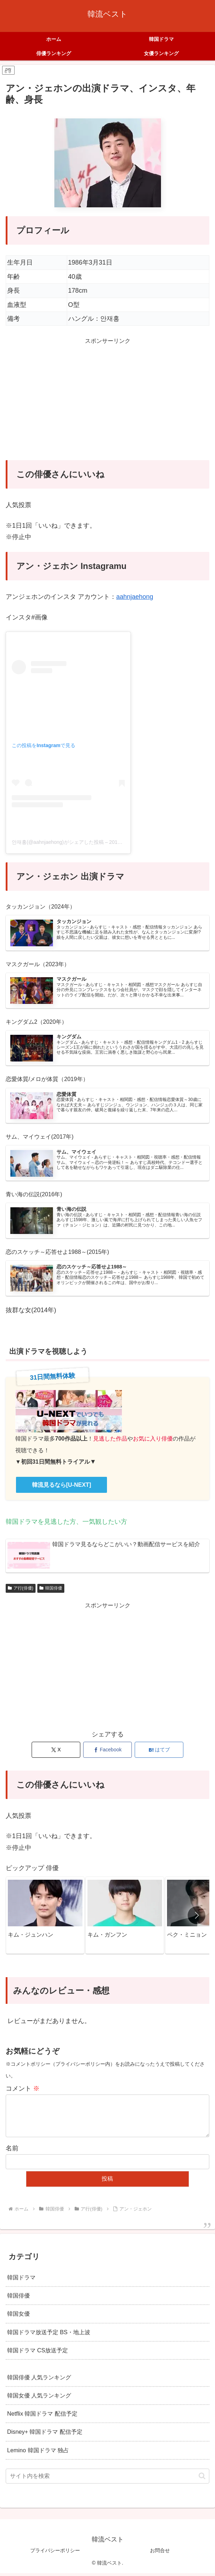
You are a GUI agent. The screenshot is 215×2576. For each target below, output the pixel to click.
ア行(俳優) (20, 1590)
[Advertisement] (107, 405)
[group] (45, 1918)
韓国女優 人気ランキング (39, 2398)
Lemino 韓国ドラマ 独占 (38, 2453)
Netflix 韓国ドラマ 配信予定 (42, 2416)
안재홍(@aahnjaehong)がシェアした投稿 (58, 842)
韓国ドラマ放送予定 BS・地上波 (48, 2335)
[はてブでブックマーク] (159, 1753)
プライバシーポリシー (55, 2553)
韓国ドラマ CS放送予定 (37, 2353)
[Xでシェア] (56, 1753)
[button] (196, 1918)
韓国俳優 (50, 1590)
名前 (12, 2151)
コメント (22, 2091)
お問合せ (160, 2553)
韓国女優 (18, 2316)
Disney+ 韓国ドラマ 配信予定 (44, 2435)
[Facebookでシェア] (107, 1753)
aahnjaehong (134, 596)
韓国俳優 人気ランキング (39, 2380)
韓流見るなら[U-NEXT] (61, 1488)
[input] (107, 2478)
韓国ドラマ (21, 2280)
